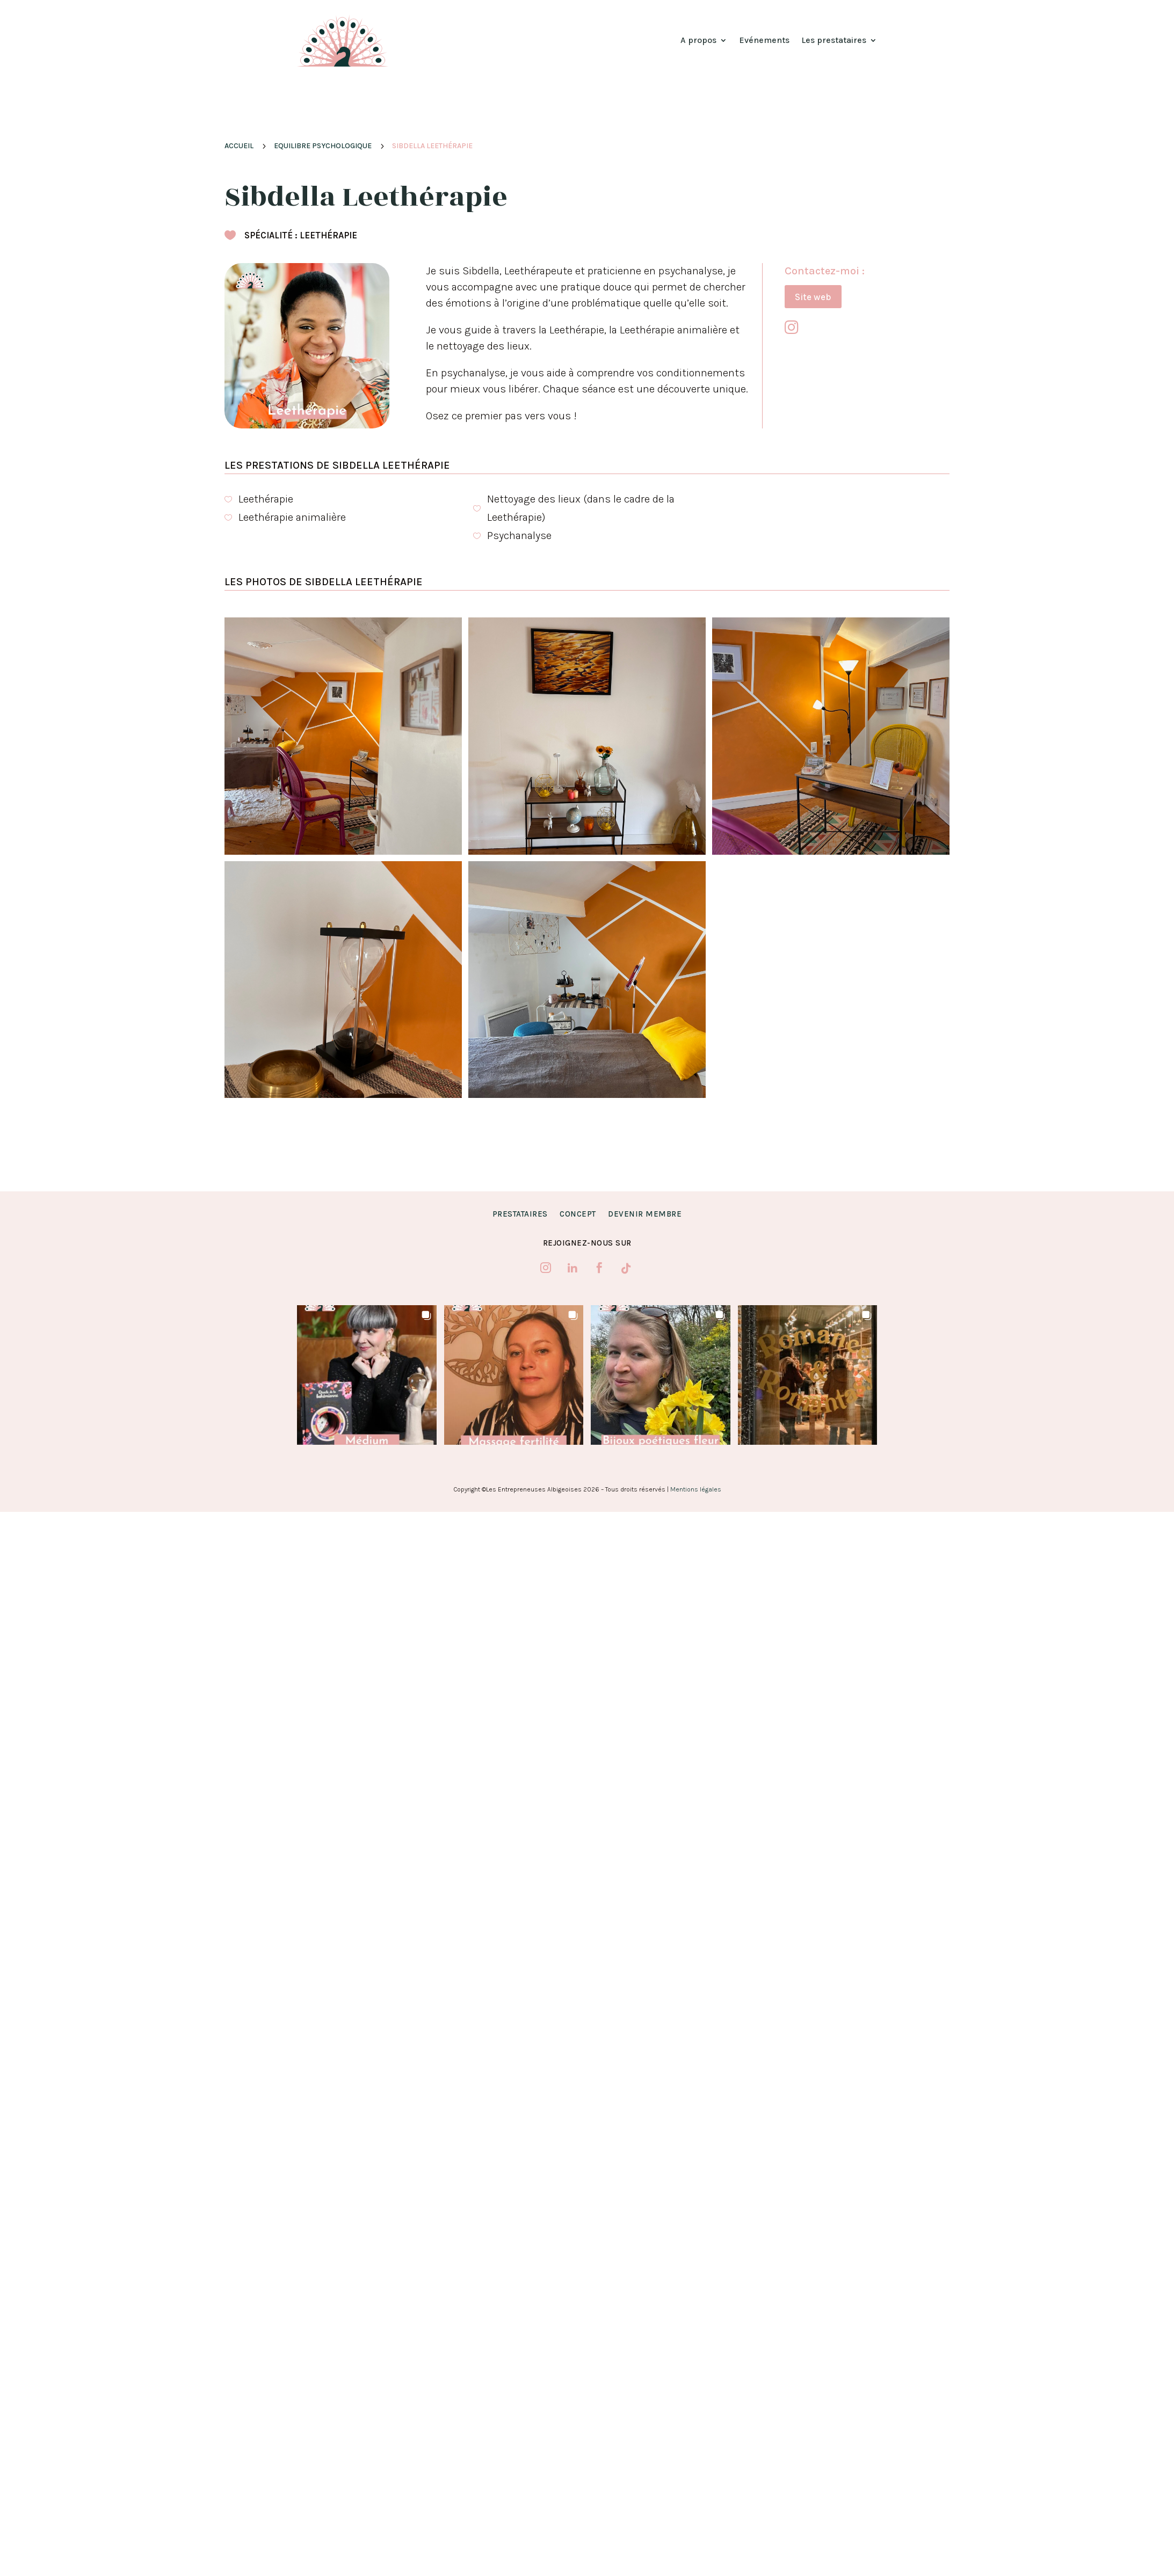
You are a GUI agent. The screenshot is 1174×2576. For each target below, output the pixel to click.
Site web (813, 297)
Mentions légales (695, 1489)
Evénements (764, 40)
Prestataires (520, 1214)
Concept (578, 1214)
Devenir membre (645, 1214)
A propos (698, 40)
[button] (367, 1375)
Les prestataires (833, 40)
